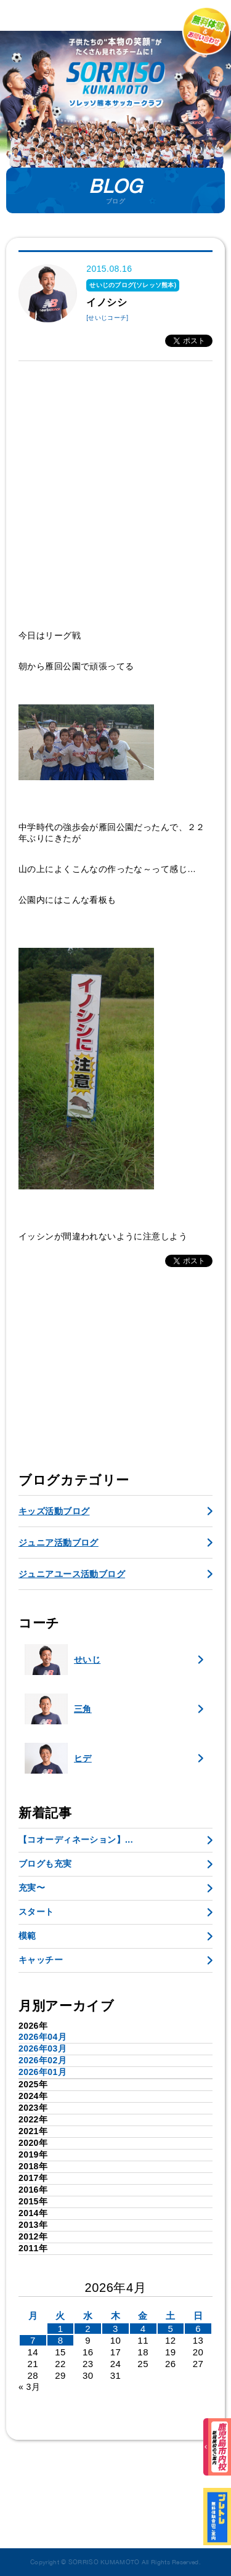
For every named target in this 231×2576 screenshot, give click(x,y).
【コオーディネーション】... (75, 1839)
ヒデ (58, 1758)
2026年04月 (42, 2037)
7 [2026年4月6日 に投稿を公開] (33, 2340)
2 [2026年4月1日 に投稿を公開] (88, 2328)
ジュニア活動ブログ (58, 1542)
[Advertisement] (115, 495)
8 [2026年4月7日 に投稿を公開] (60, 2340)
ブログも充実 (45, 1864)
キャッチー (40, 1960)
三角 (58, 1709)
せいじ (62, 1659)
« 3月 (29, 2387)
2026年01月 (42, 2072)
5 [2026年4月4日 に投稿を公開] (170, 2328)
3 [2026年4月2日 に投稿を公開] (115, 2328)
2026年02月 (42, 2060)
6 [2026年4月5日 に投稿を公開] (198, 2328)
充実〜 (31, 1888)
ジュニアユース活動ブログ (71, 1574)
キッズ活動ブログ (53, 1511)
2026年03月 (42, 2048)
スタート (36, 1912)
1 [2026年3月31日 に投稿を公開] (60, 2328)
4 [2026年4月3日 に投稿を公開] (143, 2328)
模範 (27, 1936)
